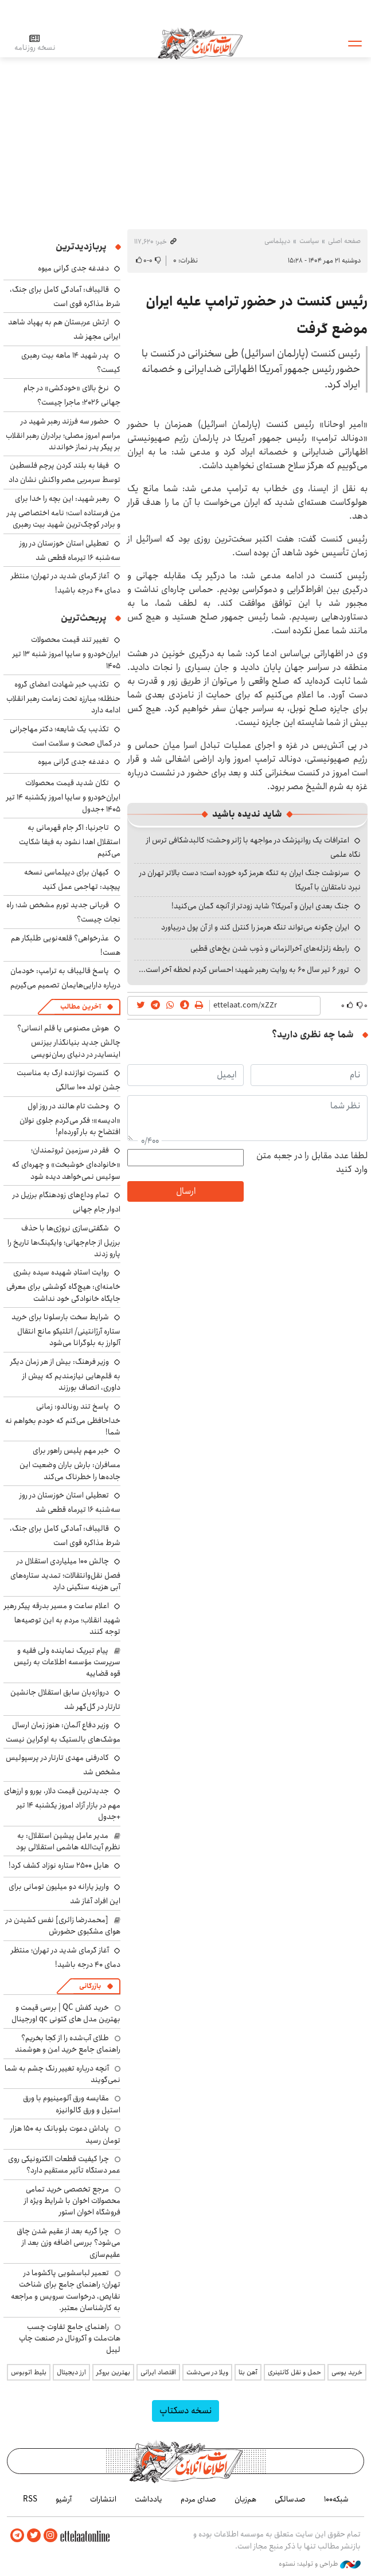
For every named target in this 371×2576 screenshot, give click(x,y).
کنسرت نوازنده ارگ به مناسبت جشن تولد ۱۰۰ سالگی (68, 1080)
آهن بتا (248, 2372)
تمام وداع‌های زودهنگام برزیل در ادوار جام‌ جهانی (66, 1202)
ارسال (186, 1191)
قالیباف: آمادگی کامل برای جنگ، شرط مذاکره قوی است (65, 296)
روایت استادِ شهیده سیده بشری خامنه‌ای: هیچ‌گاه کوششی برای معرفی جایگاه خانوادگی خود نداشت (63, 1285)
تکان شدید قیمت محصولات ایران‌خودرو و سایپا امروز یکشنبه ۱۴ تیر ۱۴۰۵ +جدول (63, 796)
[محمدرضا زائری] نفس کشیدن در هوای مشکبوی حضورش (63, 1926)
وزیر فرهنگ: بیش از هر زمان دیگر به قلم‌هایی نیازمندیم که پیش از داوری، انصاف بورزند (65, 1374)
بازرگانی (90, 1986)
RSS (30, 2499)
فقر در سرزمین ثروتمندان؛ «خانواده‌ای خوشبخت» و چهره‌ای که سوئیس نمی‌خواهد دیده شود (66, 1163)
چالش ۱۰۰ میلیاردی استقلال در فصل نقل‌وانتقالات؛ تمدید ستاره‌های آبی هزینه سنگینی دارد (65, 1574)
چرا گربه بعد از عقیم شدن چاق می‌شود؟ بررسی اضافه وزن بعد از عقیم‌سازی (68, 2243)
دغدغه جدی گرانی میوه (73, 268)
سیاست (309, 241)
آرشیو (64, 2499)
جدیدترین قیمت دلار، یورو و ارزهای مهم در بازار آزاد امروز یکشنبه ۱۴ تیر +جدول (62, 1804)
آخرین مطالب (80, 1006)
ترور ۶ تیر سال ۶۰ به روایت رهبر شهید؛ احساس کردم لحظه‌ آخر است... (244, 969)
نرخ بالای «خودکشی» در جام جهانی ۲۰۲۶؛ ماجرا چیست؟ (72, 395)
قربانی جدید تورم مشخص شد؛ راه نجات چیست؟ (63, 912)
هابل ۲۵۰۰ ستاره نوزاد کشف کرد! (59, 1865)
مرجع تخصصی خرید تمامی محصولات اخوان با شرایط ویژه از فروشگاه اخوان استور (72, 2201)
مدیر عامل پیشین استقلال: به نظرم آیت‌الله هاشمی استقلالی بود (68, 1841)
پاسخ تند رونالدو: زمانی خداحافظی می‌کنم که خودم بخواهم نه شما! (62, 1419)
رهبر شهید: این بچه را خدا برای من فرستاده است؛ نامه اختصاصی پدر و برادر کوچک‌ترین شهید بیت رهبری (63, 511)
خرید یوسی (346, 2372)
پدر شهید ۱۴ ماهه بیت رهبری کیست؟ (70, 362)
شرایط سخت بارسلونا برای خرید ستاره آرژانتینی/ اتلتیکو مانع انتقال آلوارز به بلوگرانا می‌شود (65, 1330)
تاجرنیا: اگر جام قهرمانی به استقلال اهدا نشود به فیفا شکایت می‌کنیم (69, 840)
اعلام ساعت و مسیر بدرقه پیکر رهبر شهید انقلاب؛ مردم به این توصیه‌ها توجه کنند (62, 1618)
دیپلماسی (277, 241)
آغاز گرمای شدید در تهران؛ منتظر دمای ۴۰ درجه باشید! (65, 583)
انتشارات (103, 2499)
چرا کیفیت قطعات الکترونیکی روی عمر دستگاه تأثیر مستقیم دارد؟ (64, 2164)
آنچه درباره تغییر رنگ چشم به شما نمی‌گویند (62, 2074)
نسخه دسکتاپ (185, 2411)
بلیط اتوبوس (28, 2372)
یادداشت (148, 2499)
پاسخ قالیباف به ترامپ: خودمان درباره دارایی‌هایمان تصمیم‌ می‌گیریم (65, 977)
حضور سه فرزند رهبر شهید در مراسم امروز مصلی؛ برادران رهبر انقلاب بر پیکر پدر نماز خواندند (63, 434)
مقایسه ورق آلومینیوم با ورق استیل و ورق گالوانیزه (71, 2104)
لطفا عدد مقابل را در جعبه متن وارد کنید (312, 1163)
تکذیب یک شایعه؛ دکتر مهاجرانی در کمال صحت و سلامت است (65, 736)
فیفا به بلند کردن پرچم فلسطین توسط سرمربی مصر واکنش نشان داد (64, 472)
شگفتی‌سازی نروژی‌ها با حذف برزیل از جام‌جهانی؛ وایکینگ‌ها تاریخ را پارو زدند (63, 1241)
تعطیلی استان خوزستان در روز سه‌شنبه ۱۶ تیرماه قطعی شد (69, 550)
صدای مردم (198, 2499)
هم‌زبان (245, 2499)
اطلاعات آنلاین (200, 43)
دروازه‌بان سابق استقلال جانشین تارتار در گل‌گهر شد (65, 1699)
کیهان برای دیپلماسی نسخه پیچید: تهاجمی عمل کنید (72, 879)
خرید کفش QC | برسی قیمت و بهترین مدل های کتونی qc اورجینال (65, 2013)
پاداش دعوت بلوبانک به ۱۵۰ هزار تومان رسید (65, 2134)
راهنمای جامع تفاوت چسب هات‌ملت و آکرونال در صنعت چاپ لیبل (69, 2338)
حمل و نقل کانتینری (294, 2372)
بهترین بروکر (113, 2372)
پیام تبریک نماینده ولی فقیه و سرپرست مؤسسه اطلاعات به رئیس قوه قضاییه (67, 1662)
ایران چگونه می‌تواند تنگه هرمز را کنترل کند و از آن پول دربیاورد (255, 927)
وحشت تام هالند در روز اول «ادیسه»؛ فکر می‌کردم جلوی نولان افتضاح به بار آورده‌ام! (69, 1119)
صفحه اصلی (344, 241)
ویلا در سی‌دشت (207, 2372)
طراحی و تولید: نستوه (320, 2564)
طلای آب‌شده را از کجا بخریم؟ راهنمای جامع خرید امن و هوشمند (67, 2044)
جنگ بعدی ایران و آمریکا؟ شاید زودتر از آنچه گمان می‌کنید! (260, 906)
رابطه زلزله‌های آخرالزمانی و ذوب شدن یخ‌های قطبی (269, 948)
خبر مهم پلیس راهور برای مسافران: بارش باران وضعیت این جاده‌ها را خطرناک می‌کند (69, 1463)
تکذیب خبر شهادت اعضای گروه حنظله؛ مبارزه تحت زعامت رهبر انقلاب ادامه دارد (63, 697)
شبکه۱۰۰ (336, 2499)
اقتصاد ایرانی (158, 2372)
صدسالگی (290, 2499)
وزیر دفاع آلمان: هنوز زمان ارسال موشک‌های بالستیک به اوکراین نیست (63, 1732)
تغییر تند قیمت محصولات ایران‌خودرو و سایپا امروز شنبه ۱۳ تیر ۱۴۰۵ (66, 652)
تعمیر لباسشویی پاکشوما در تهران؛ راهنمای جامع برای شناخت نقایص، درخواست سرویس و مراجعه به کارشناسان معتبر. (65, 2290)
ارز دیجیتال (71, 2372)
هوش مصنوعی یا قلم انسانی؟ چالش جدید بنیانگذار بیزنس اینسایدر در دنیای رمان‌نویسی (68, 1041)
